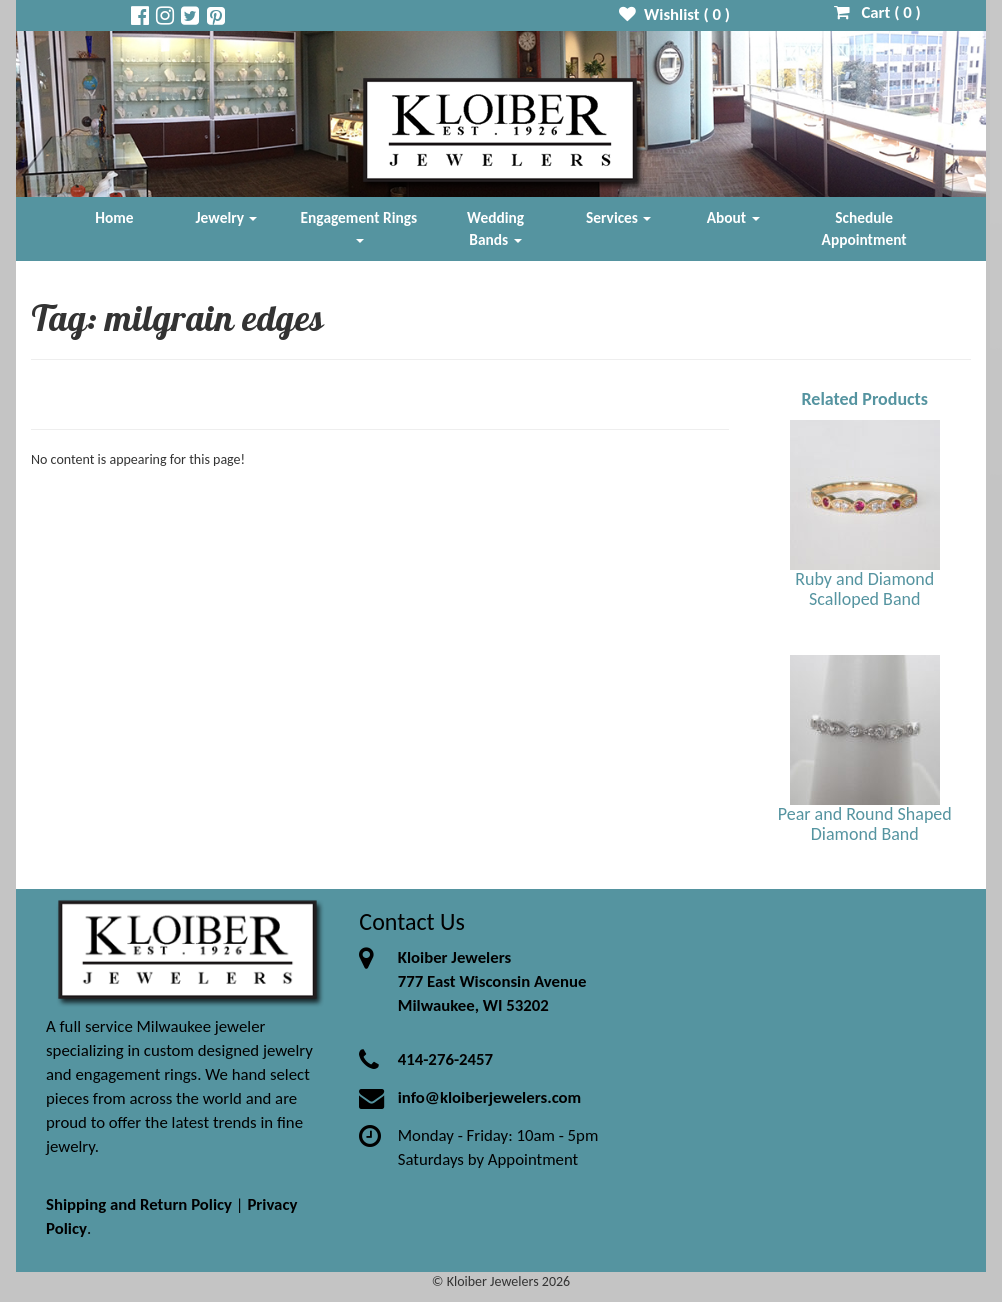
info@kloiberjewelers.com (490, 1097)
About (733, 217)
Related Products (864, 399)
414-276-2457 (445, 1059)
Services (619, 217)
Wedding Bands (495, 228)
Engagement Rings (359, 225)
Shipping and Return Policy (139, 1204)
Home (114, 217)
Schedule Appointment (864, 228)
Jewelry (227, 217)
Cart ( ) (877, 12)
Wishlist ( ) (674, 14)
